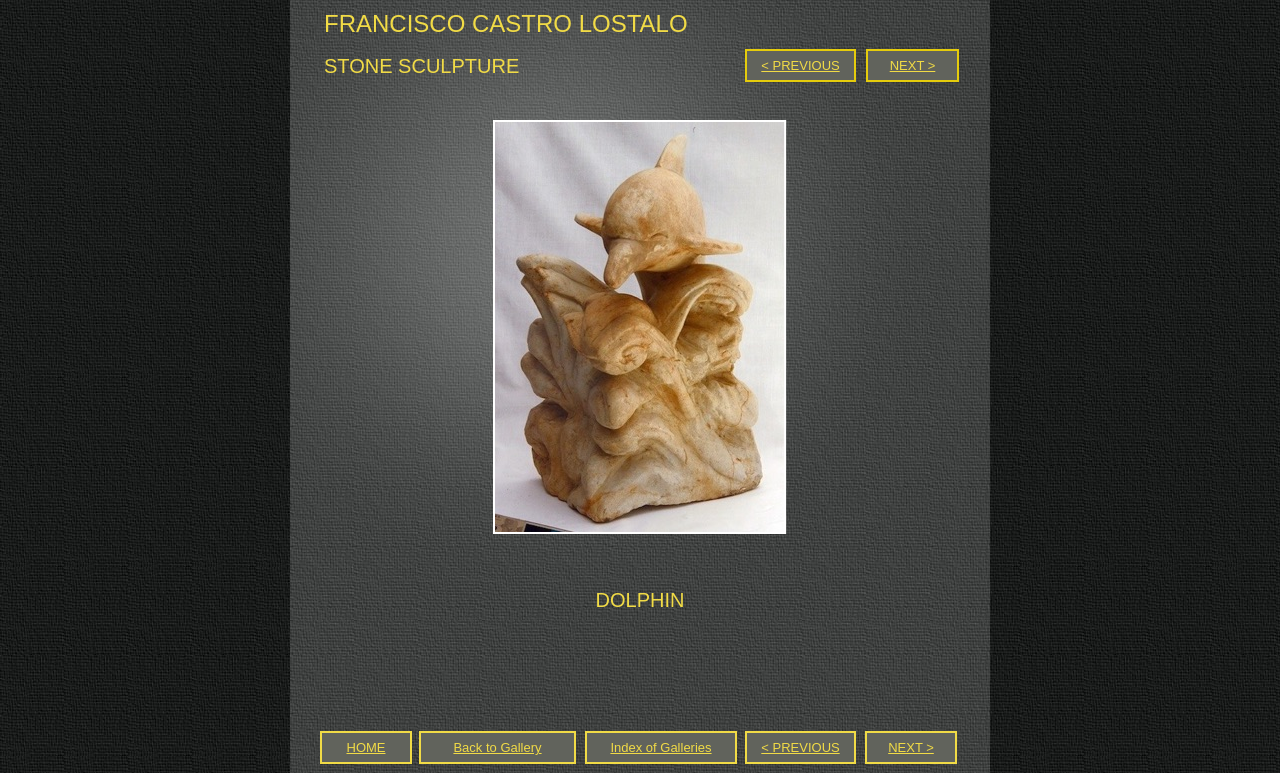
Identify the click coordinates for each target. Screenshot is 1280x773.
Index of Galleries (660, 747)
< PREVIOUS (800, 65)
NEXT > (913, 65)
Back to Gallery (497, 747)
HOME (366, 747)
